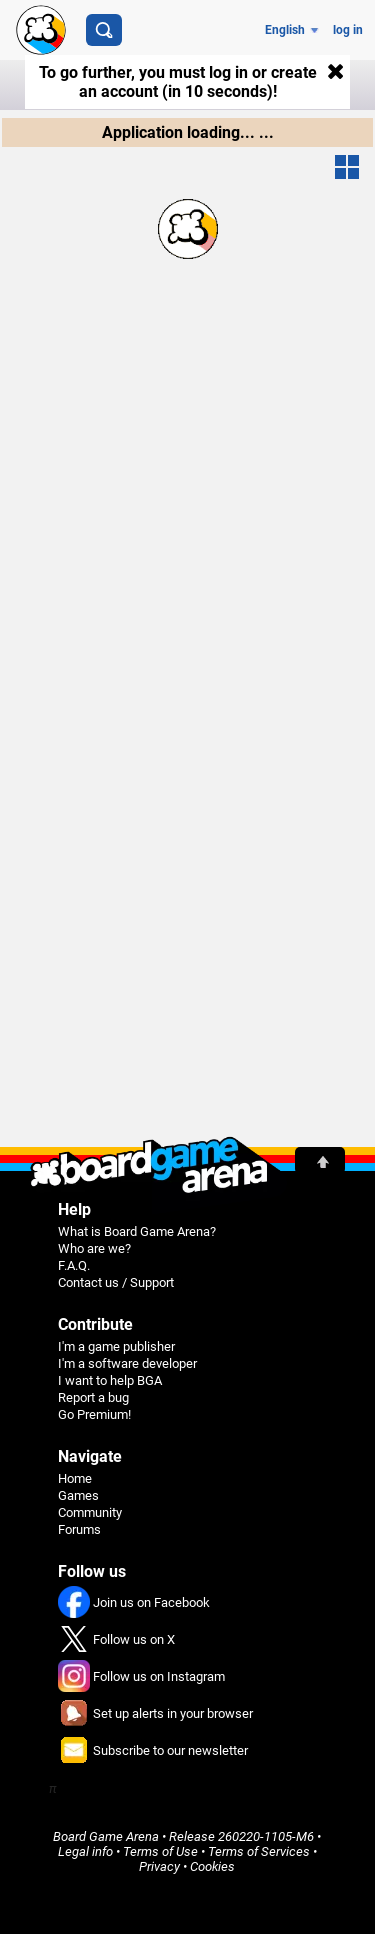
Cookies (212, 1866)
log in (348, 30)
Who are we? (94, 1248)
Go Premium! (94, 1414)
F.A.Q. (74, 1265)
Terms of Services (259, 1851)
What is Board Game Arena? (137, 1231)
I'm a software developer (127, 1363)
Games (78, 1495)
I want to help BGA (110, 1380)
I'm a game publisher (116, 1346)
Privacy (159, 1866)
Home (75, 1478)
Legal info (85, 1851)
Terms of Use (160, 1851)
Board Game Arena (106, 1836)
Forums (79, 1529)
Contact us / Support (116, 1282)
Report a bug (93, 1397)
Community (90, 1512)
